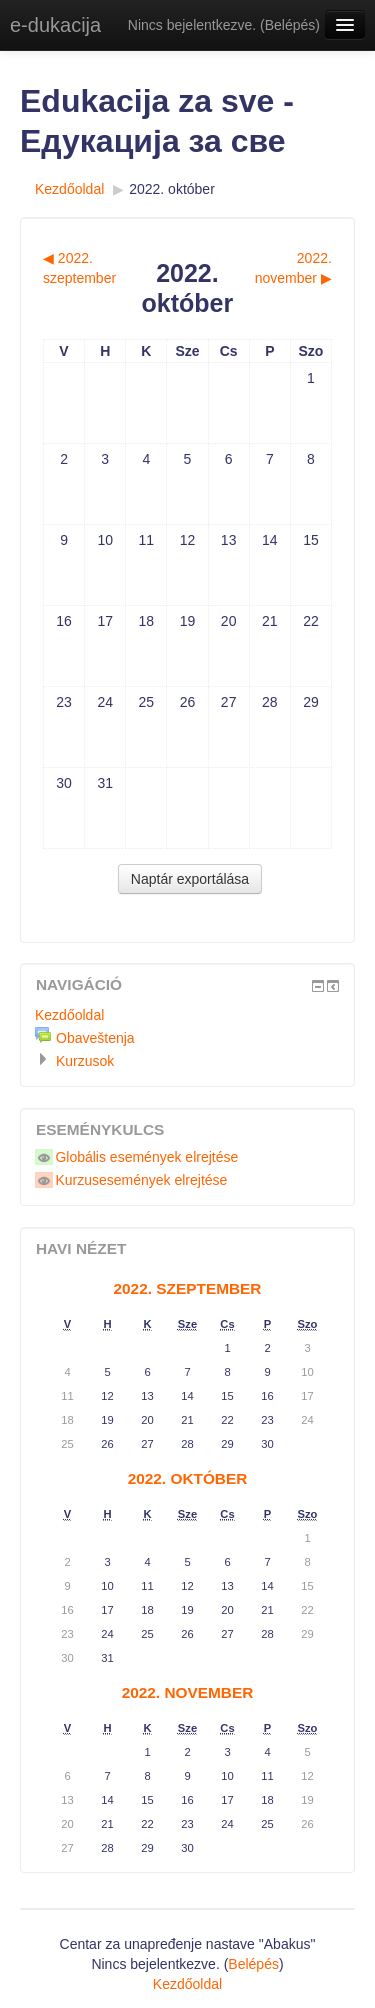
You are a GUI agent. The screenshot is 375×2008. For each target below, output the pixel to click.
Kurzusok (85, 1061)
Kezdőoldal (69, 189)
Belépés (290, 25)
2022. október (172, 189)
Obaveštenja (95, 1038)
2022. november (188, 1692)
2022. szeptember (188, 1288)
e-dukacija (55, 25)
